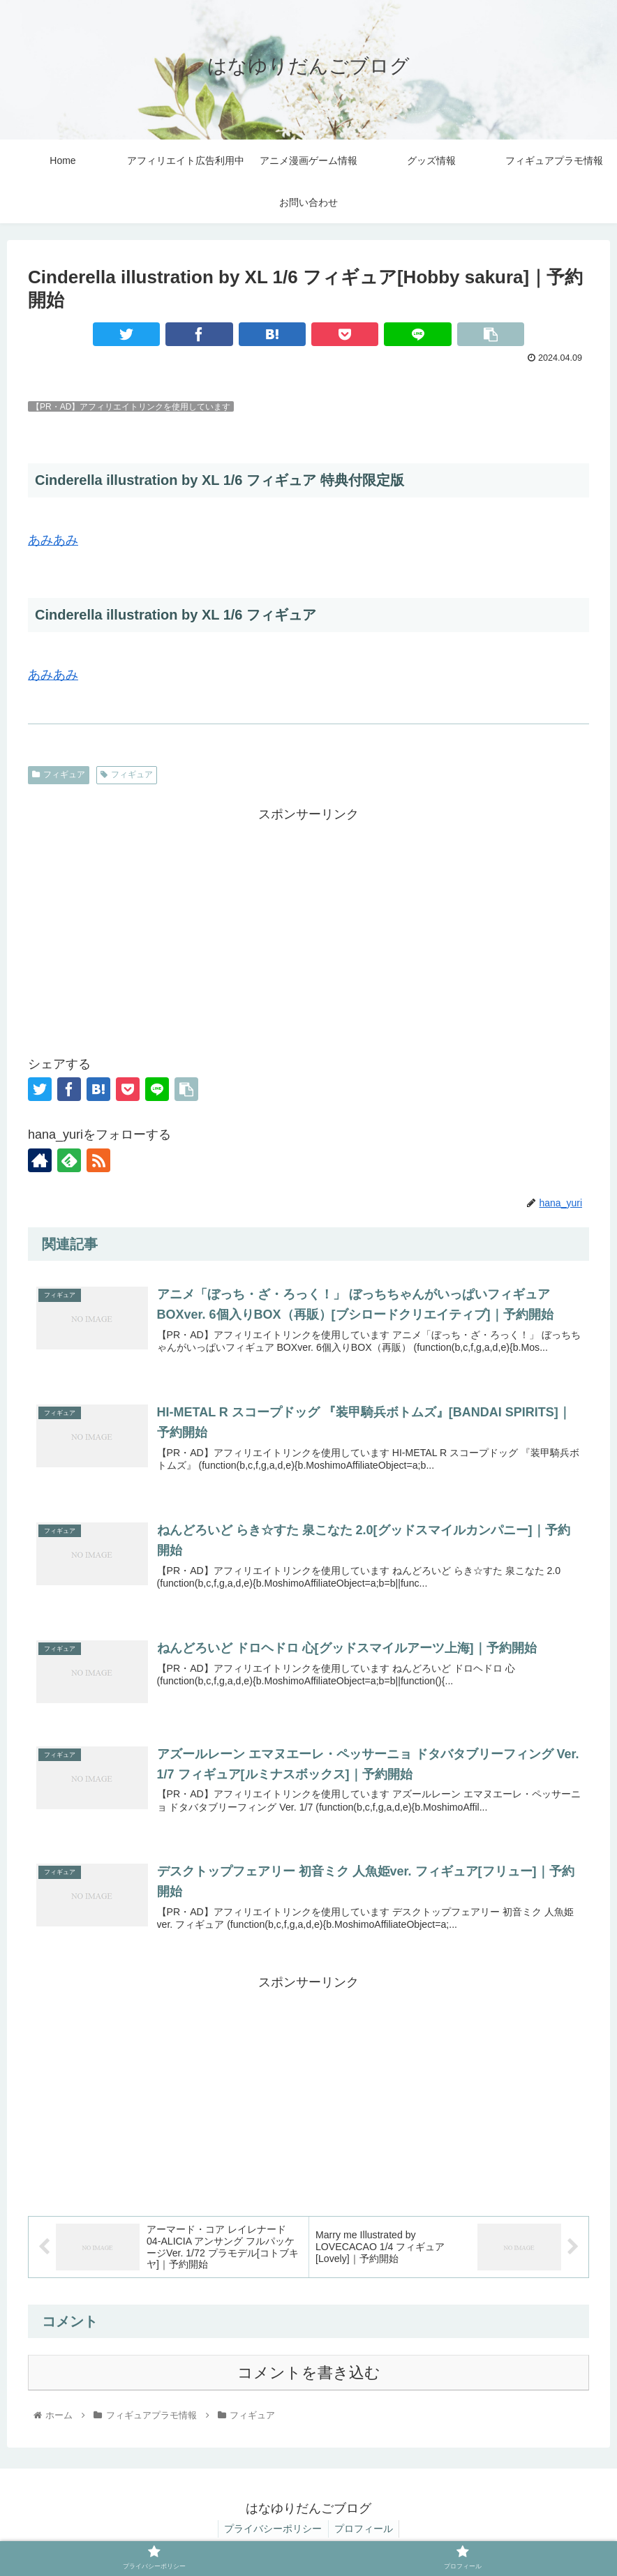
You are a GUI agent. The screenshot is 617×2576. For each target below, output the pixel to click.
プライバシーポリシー (272, 2532)
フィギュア (58, 774)
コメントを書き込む (308, 2377)
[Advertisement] (308, 923)
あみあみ (53, 540)
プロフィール (365, 2532)
